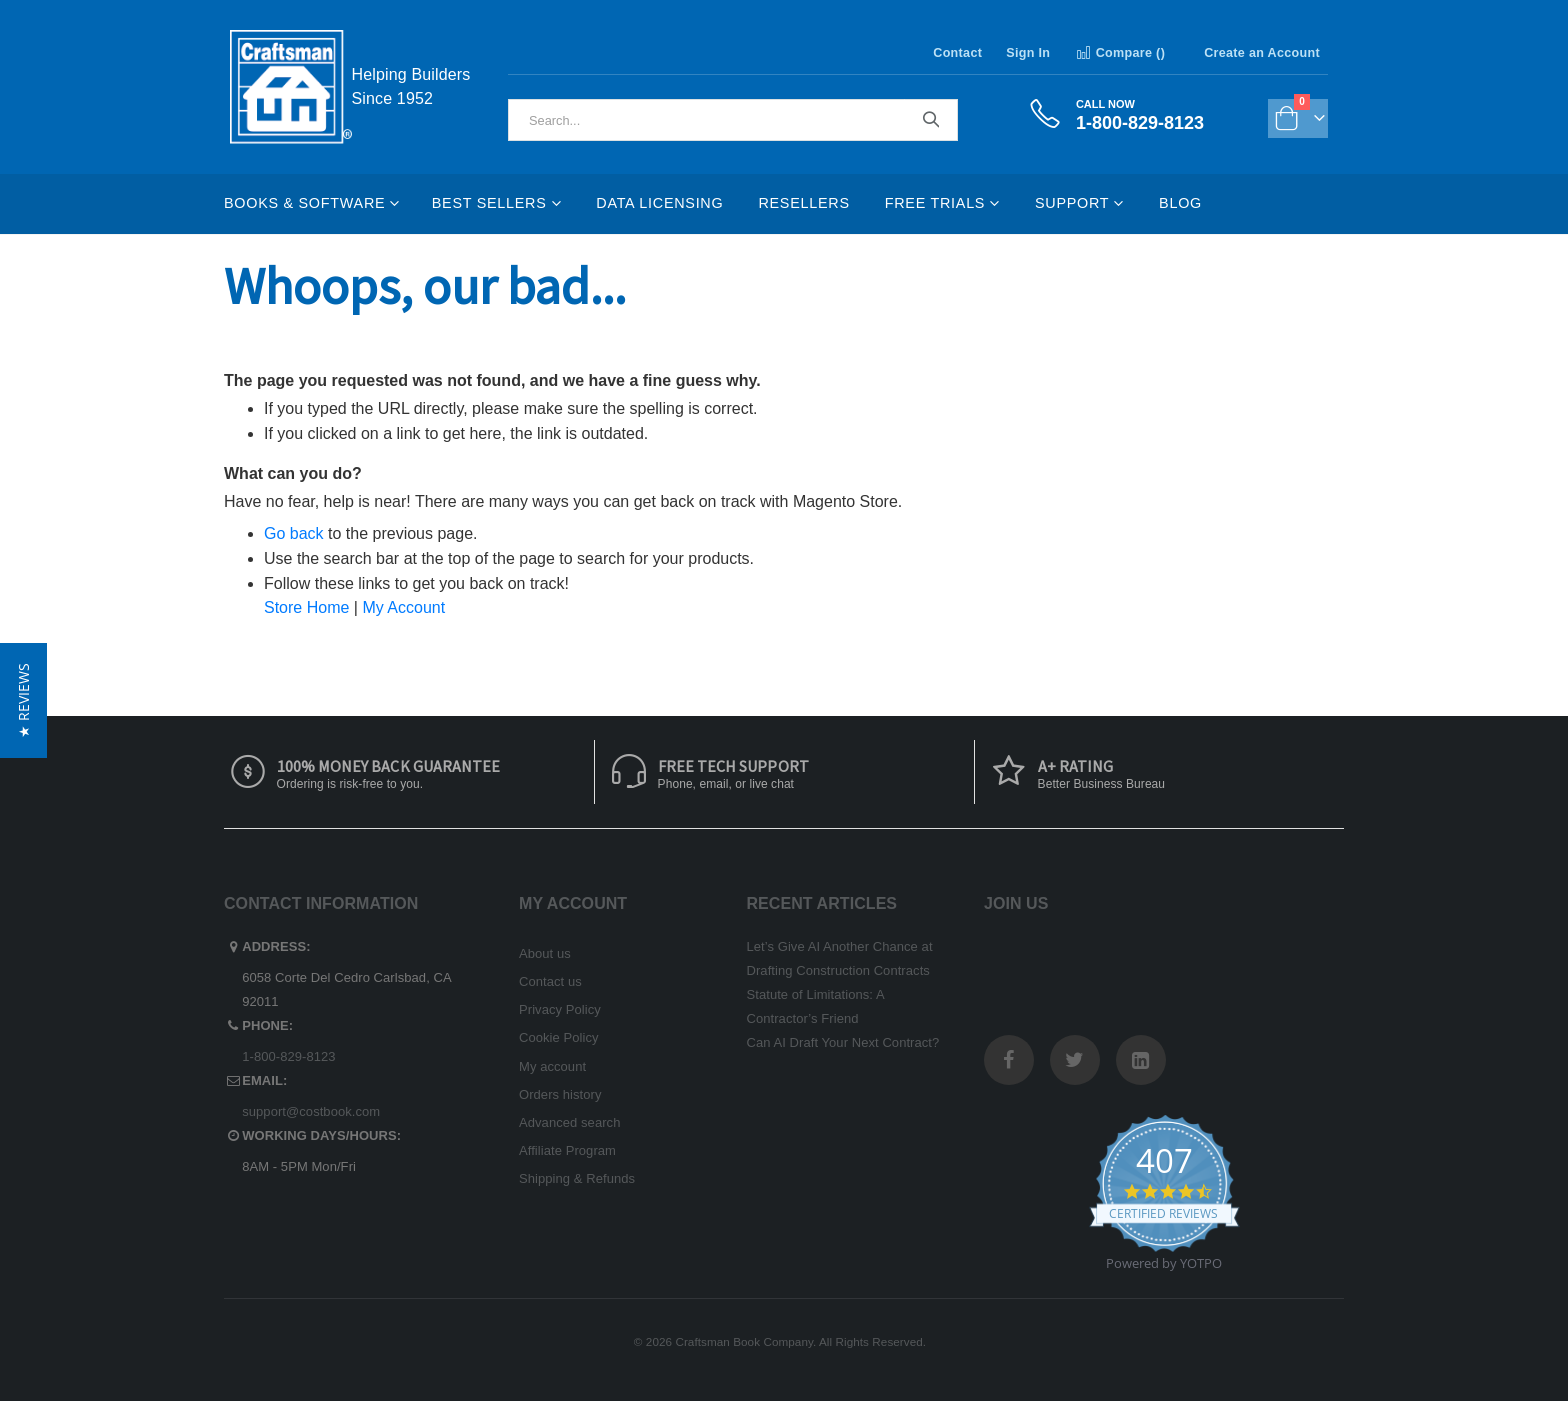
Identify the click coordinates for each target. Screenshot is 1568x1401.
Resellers (803, 203)
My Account (403, 607)
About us (545, 953)
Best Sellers (489, 203)
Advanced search (569, 1122)
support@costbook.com (311, 1111)
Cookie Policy (559, 1037)
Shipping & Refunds (577, 1178)
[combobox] (733, 120)
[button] (23, 700)
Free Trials (935, 203)
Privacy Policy (560, 1009)
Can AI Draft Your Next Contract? (843, 1042)
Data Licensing (659, 203)
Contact (957, 53)
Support (1072, 203)
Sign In (1028, 53)
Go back (294, 533)
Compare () (1119, 53)
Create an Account (1262, 53)
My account (552, 1066)
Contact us (550, 981)
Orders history (560, 1094)
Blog (1180, 203)
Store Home (306, 607)
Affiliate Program (567, 1150)
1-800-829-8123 (288, 1056)
